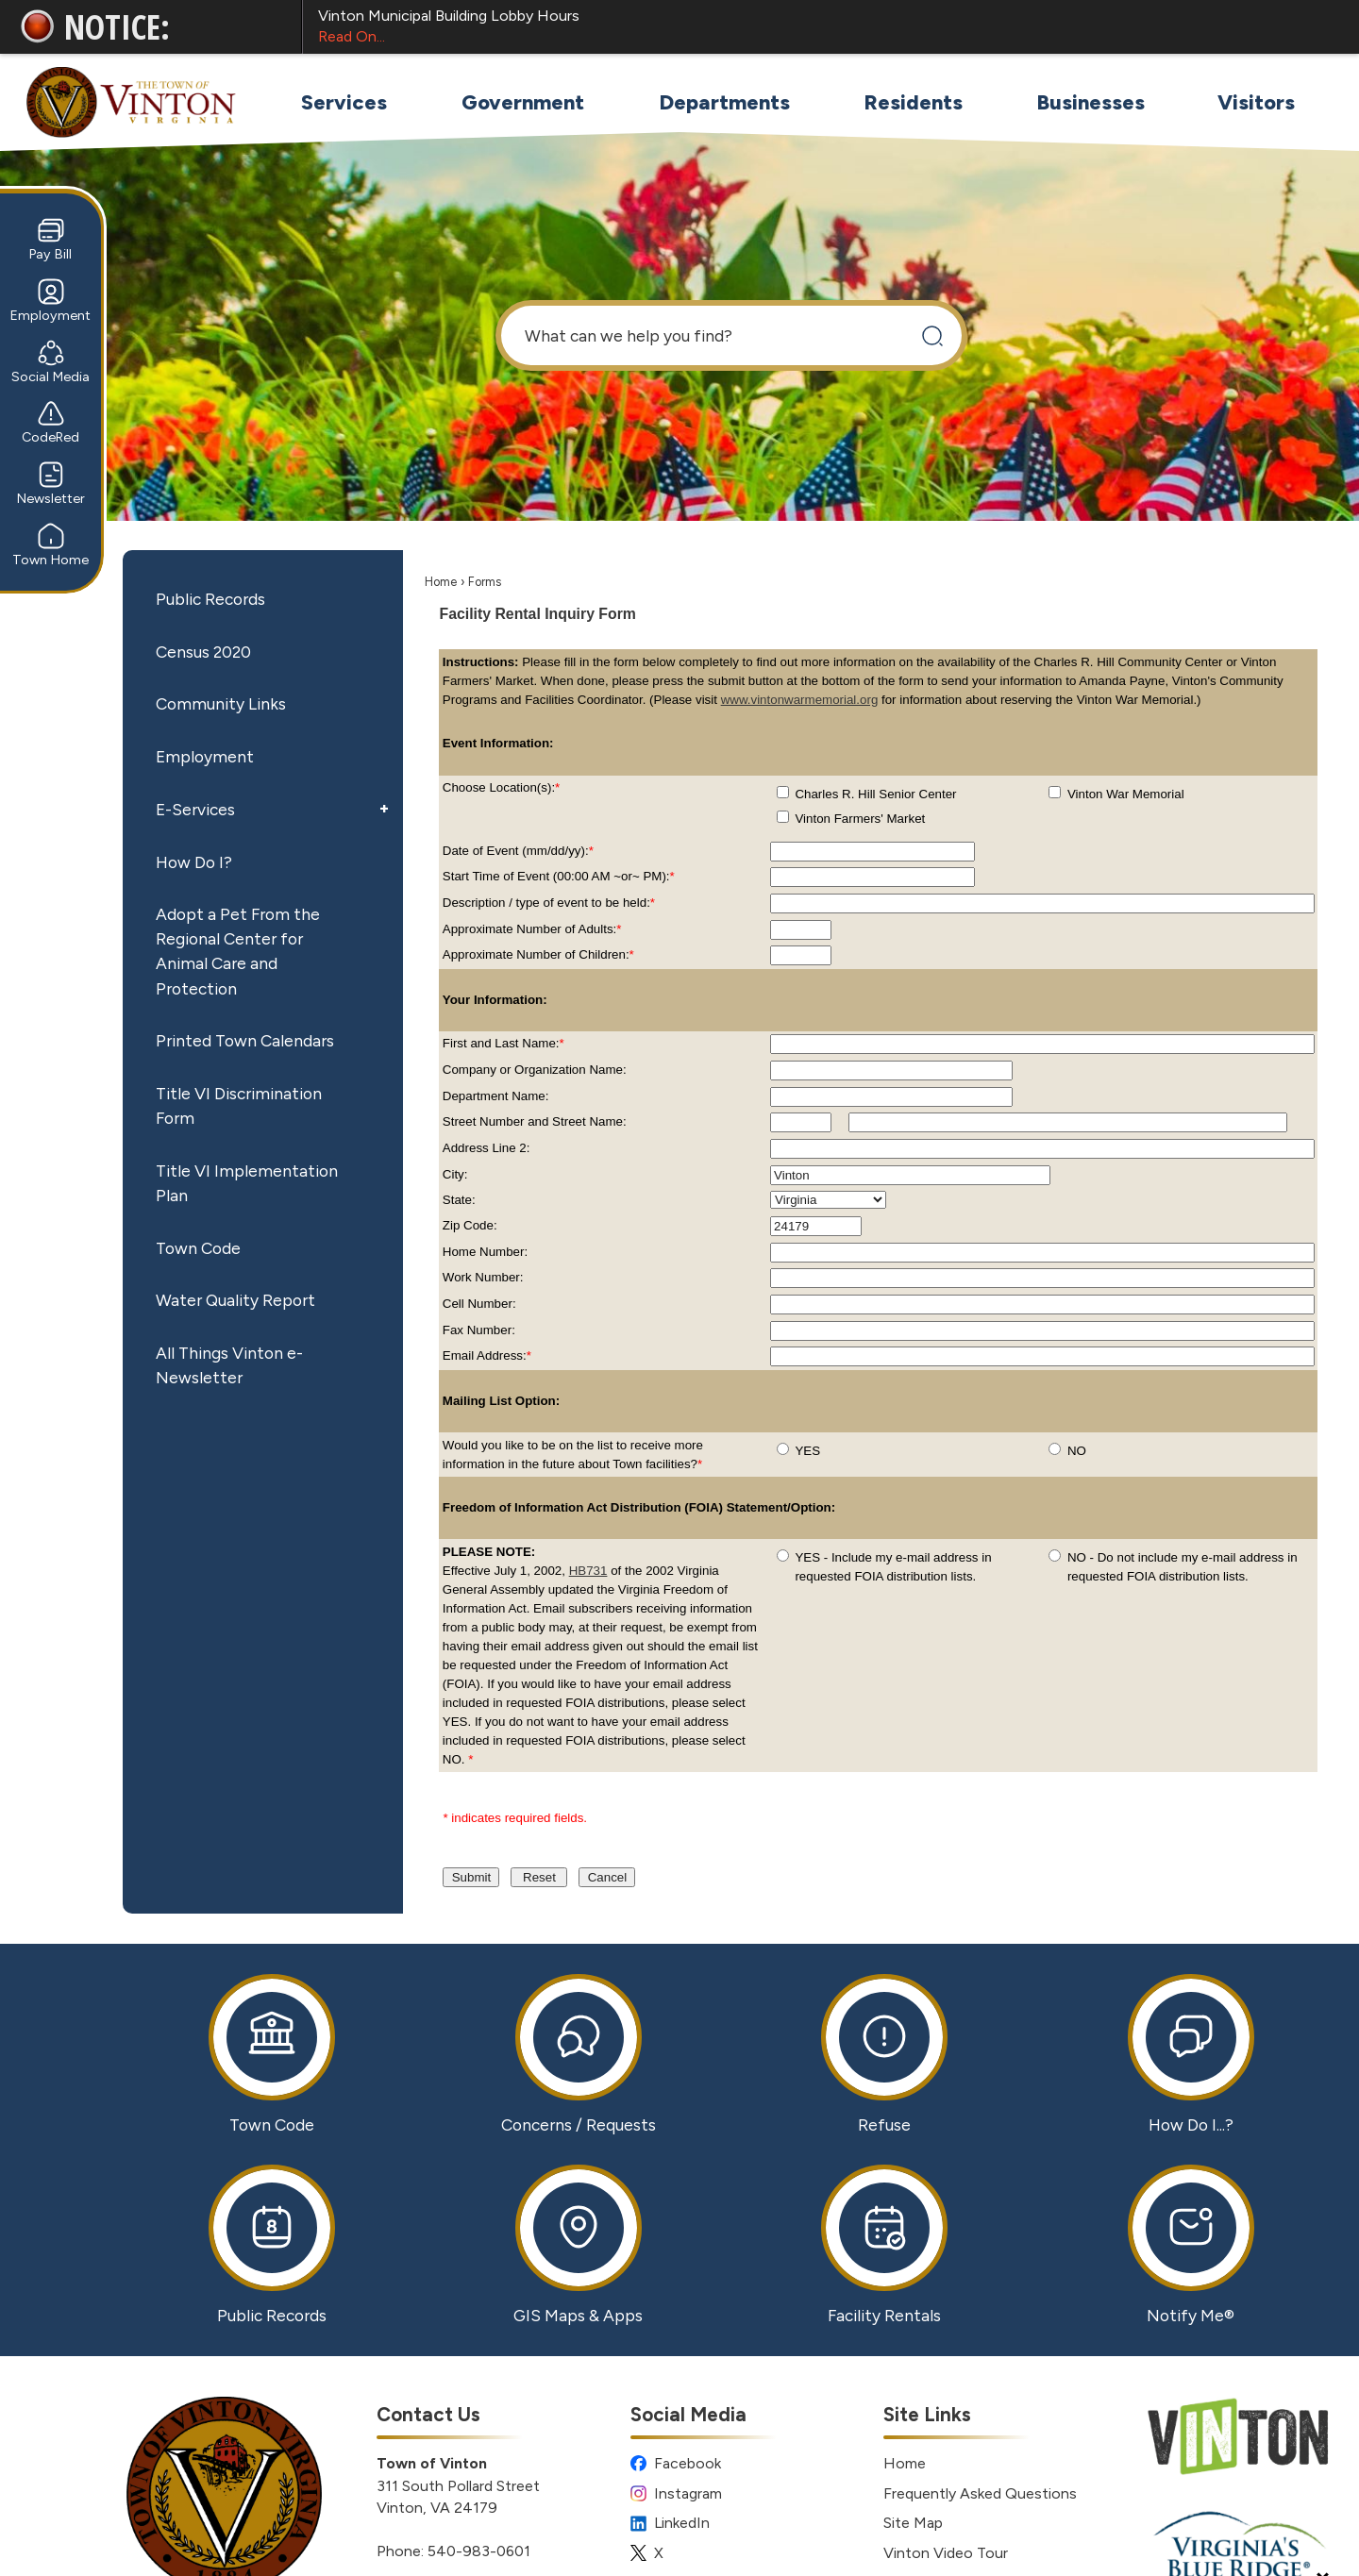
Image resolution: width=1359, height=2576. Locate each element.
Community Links (221, 703)
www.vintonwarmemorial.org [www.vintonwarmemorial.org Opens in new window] (800, 700)
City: (455, 1174)
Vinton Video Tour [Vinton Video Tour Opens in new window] (945, 2553)
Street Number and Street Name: (535, 1121)
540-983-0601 (479, 2551)
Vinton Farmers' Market (860, 818)
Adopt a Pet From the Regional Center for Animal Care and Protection (238, 950)
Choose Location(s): (501, 787)
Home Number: (485, 1252)
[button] (932, 335)
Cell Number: (479, 1303)
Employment (205, 756)
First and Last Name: (503, 1043)
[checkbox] (783, 792)
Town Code (198, 1248)
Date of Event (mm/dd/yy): (518, 851)
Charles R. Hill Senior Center (875, 794)
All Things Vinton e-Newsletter (229, 1365)
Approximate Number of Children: (538, 954)
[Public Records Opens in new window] (272, 2245)
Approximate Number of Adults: (532, 929)
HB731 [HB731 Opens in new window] (588, 1571)
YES (807, 1451)
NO (1076, 1451)
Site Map (913, 2523)
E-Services (195, 809)
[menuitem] (343, 102)
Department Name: (496, 1096)
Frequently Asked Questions (980, 2493)
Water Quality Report (235, 1300)
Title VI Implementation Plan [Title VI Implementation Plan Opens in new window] (247, 1183)
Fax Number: (479, 1330)
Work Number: (483, 1277)
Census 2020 (203, 651)
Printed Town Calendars (245, 1040)
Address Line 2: (486, 1148)
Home (441, 582)
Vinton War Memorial (1125, 794)
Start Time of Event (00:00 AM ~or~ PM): (559, 876)
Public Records (210, 599)
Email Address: (487, 1355)
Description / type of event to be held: (549, 902)
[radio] (783, 1449)
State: (459, 1200)
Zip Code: (470, 1225)
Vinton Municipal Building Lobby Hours (821, 27)
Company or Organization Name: (535, 1069)
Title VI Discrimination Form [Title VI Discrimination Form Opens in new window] (239, 1105)
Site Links (927, 2414)
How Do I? (194, 862)
